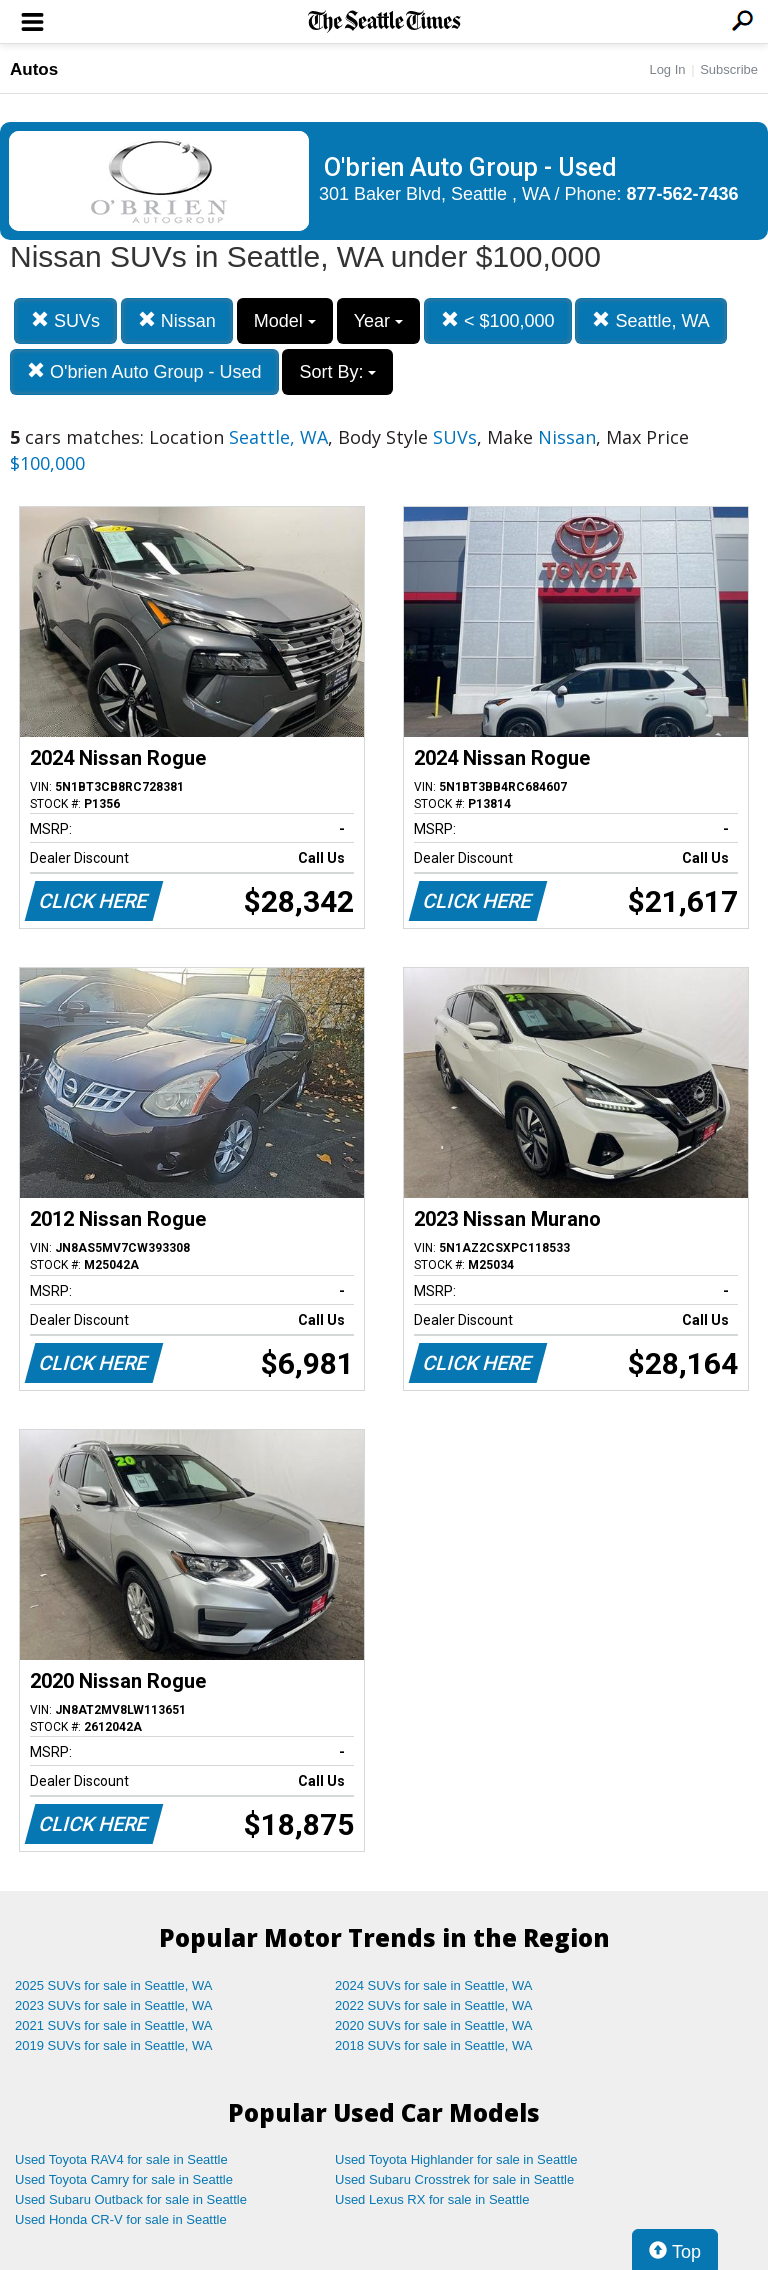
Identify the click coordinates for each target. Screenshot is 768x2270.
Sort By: (337, 372)
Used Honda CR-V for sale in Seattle (121, 2219)
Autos (34, 69)
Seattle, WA (650, 320)
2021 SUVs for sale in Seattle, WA (114, 2025)
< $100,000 (498, 320)
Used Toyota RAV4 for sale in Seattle (121, 2159)
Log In (667, 69)
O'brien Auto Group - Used (144, 371)
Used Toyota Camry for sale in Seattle (124, 2179)
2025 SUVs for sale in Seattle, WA (114, 1985)
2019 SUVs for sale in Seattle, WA (114, 2045)
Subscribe (729, 69)
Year (378, 321)
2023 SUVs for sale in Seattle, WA (114, 2005)
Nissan (177, 320)
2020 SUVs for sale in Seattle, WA (434, 2025)
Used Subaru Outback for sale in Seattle (131, 2199)
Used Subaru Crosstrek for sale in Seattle (454, 2179)
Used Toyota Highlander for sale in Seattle (456, 2159)
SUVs (65, 320)
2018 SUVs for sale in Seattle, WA (434, 2045)
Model (285, 321)
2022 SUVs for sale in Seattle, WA (434, 2005)
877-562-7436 (683, 194)
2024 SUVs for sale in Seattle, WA (434, 1985)
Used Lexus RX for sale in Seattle (432, 2199)
